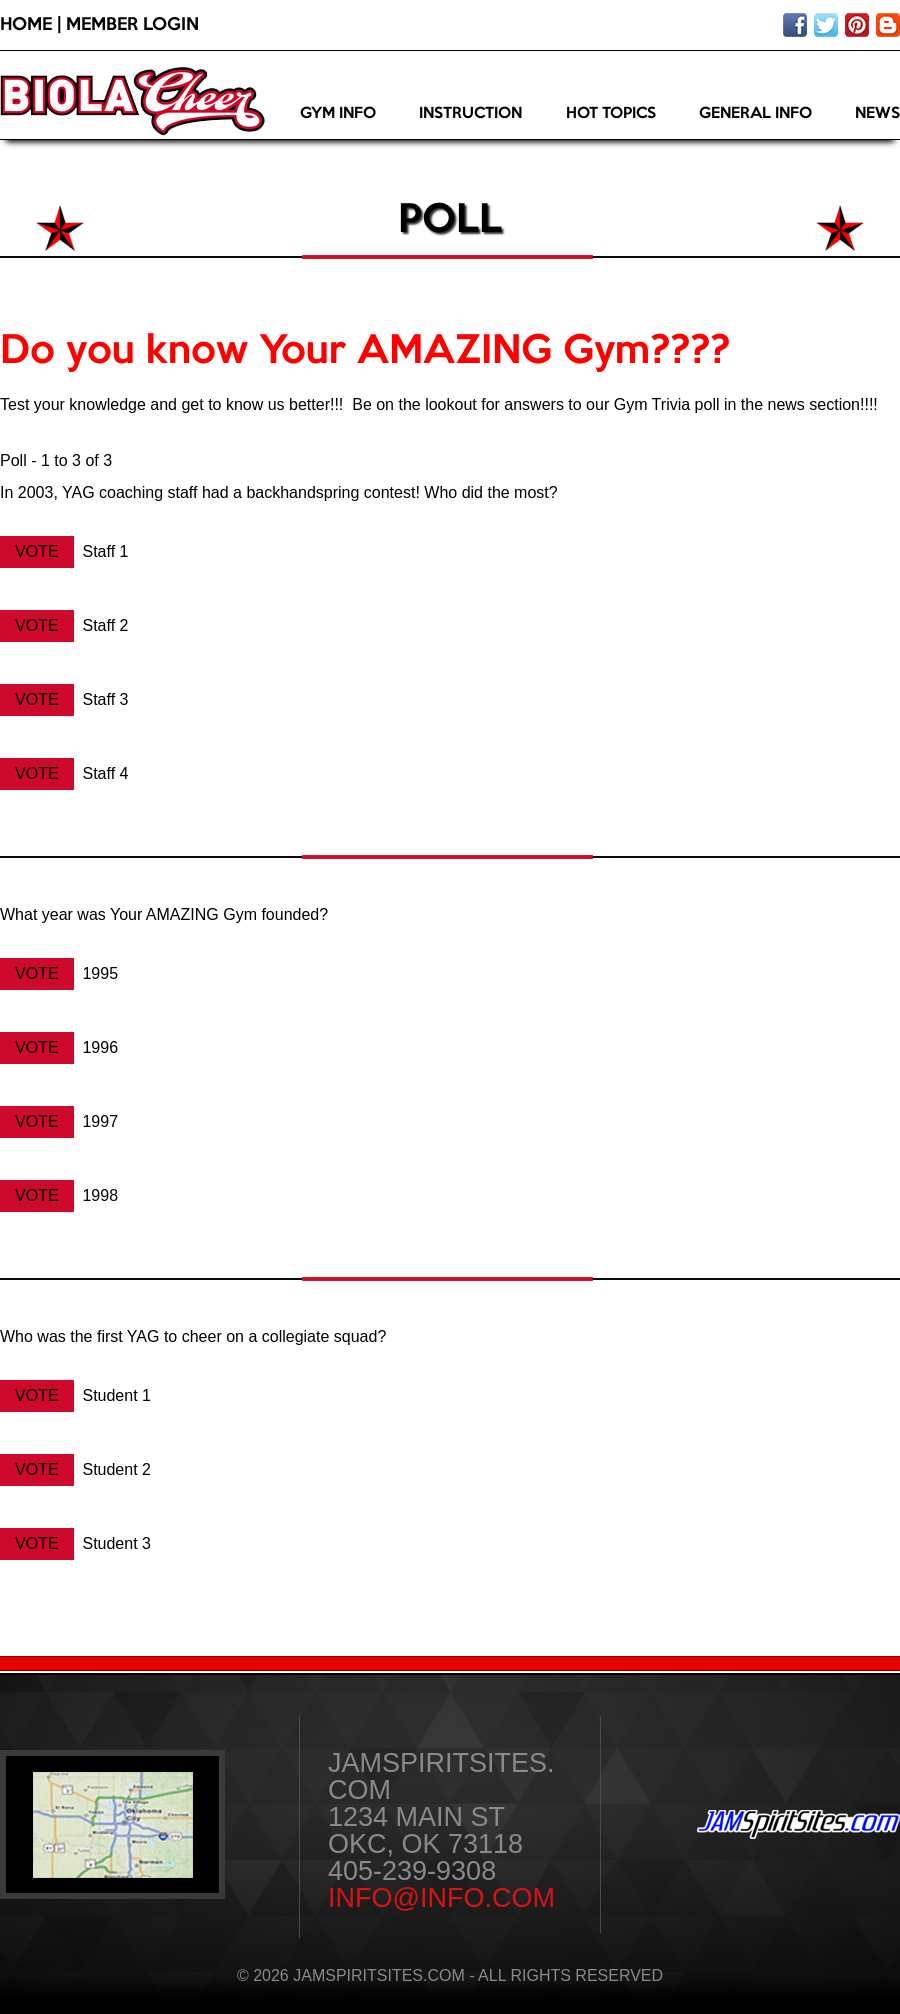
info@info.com (441, 1898)
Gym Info (338, 114)
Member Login (132, 25)
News (877, 114)
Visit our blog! (888, 25)
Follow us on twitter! (826, 25)
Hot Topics (611, 114)
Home (26, 25)
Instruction (470, 114)
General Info (755, 114)
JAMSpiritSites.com (798, 1824)
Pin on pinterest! (857, 25)
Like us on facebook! (795, 25)
